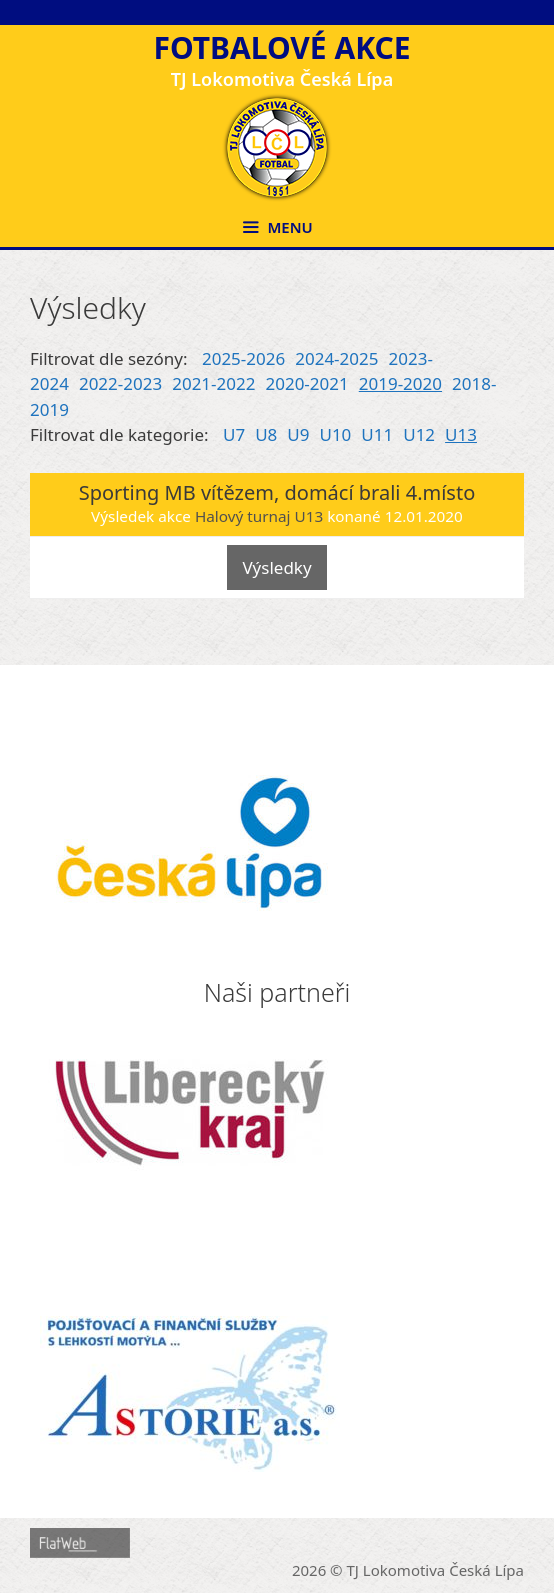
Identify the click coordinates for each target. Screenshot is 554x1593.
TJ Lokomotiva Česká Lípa (436, 1570)
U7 (234, 434)
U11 (377, 434)
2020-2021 (306, 383)
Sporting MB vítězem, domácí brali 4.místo (277, 492)
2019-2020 (400, 383)
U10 (335, 434)
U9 (298, 434)
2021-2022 (213, 383)
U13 (461, 434)
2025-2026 (243, 358)
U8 (266, 434)
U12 (419, 434)
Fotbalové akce (281, 47)
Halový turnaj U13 (259, 516)
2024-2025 (336, 358)
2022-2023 (120, 383)
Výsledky (276, 567)
